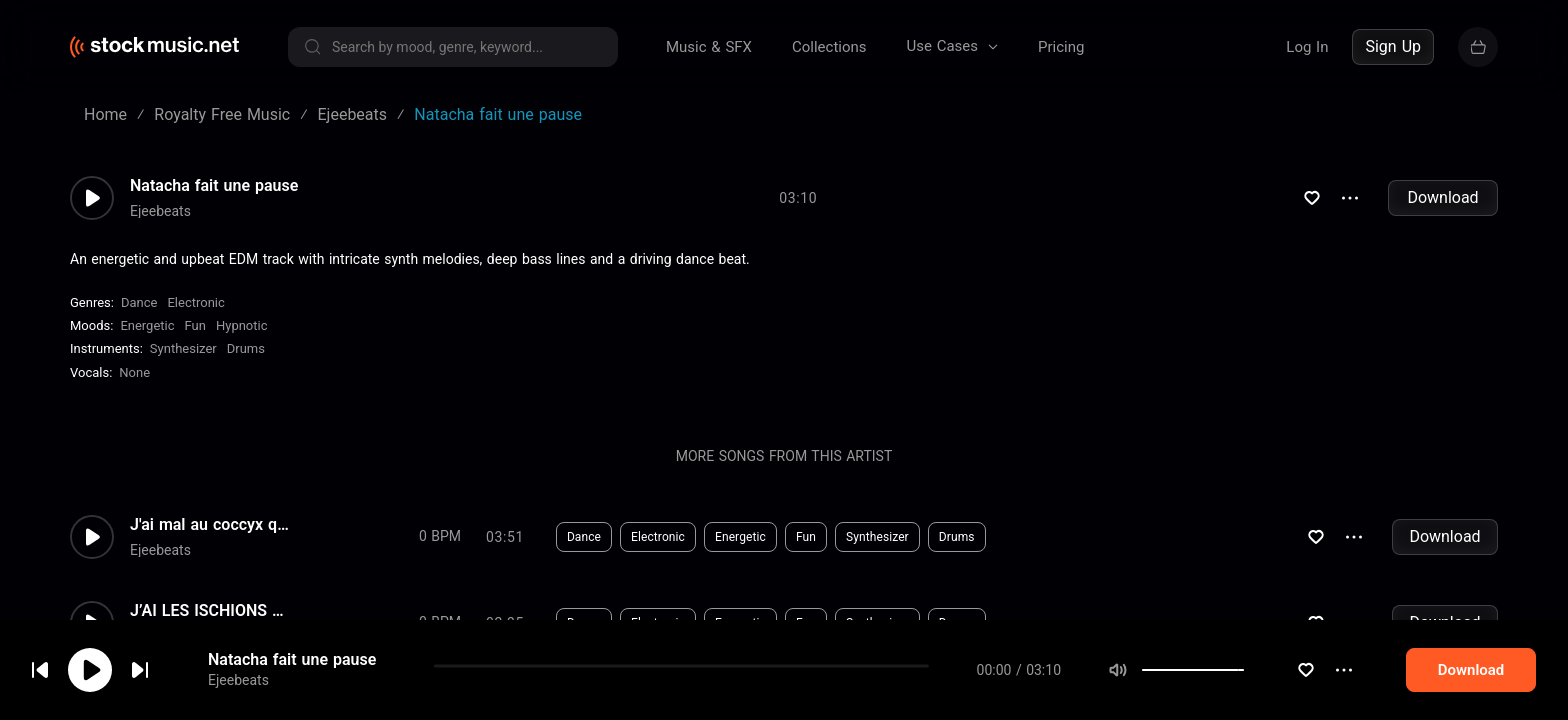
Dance (139, 302)
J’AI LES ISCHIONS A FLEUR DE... (210, 611)
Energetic (147, 325)
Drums (246, 348)
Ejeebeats (238, 682)
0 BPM (440, 536)
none (134, 372)
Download (1442, 197)
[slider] (1282, 672)
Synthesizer (183, 348)
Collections (829, 47)
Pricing (1061, 47)
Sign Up (1393, 46)
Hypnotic (242, 325)
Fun (195, 325)
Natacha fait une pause (292, 661)
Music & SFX (709, 47)
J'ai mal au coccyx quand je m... (210, 525)
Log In (1307, 47)
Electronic (195, 302)
